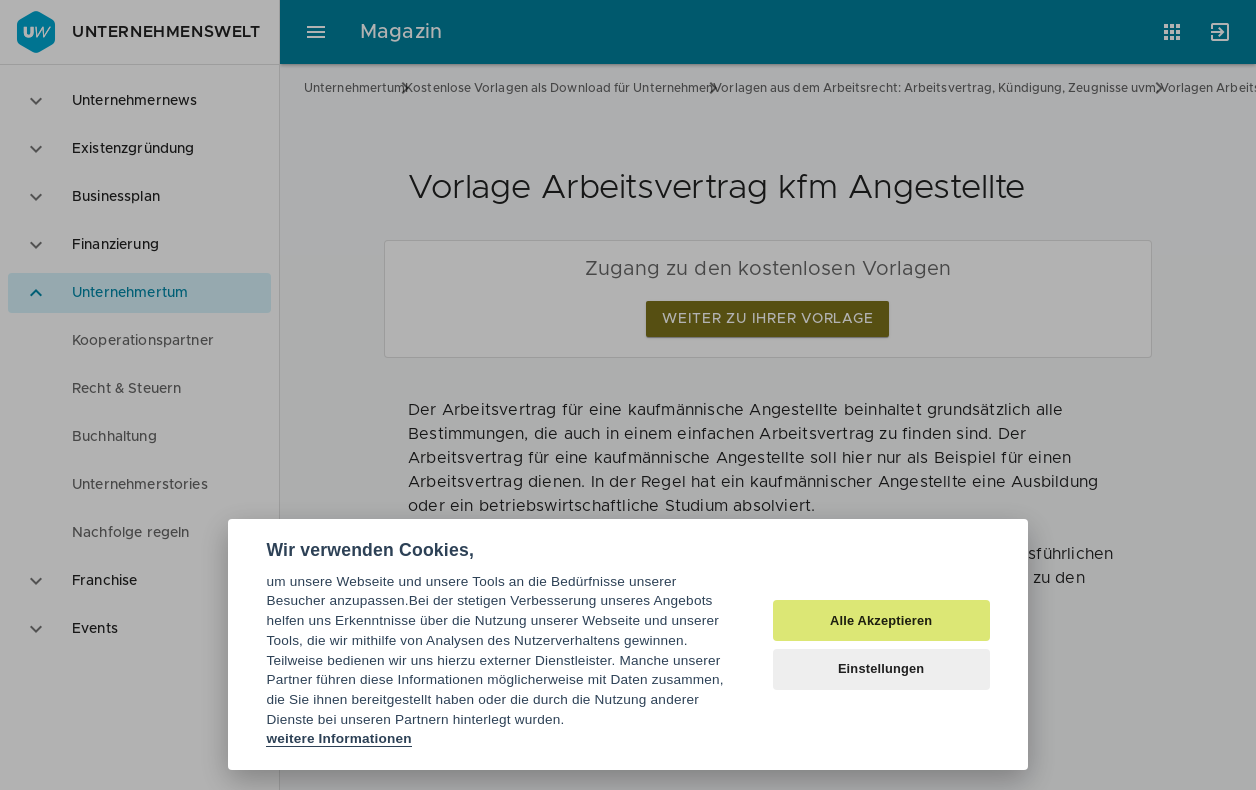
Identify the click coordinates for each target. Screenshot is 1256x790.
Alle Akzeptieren (881, 620)
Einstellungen (881, 668)
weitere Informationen (338, 738)
